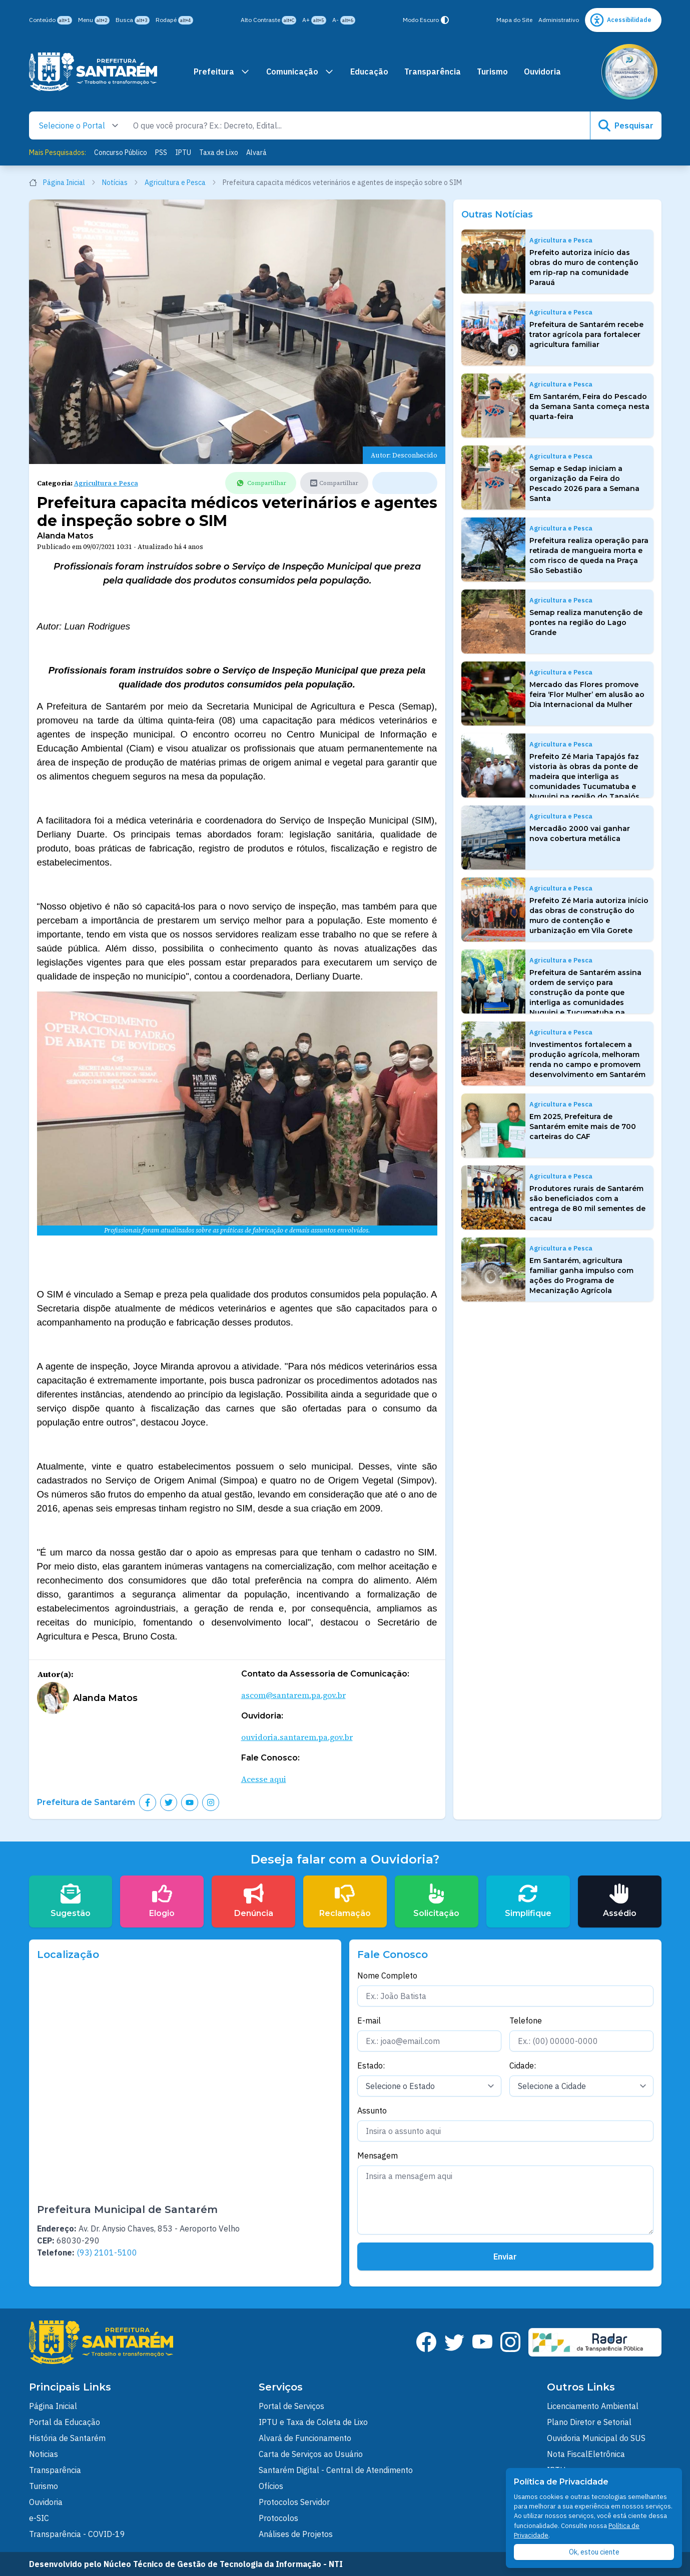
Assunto (372, 2111)
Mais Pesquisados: (57, 152)
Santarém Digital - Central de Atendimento (336, 2470)
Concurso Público (120, 152)
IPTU (183, 152)
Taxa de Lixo (218, 152)
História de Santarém (67, 2438)
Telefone (525, 2021)
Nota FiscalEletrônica (586, 2454)
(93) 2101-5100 (107, 2253)
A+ (314, 20)
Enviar (505, 2257)
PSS (161, 152)
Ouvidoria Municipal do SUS (596, 2438)
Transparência (432, 71)
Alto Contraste (268, 20)
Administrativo (558, 20)
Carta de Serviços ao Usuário (311, 2454)
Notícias (120, 182)
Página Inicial (62, 182)
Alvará (256, 152)
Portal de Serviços (291, 2406)
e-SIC (39, 2518)
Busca (133, 20)
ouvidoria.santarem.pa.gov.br (297, 1737)
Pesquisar (625, 126)
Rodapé (174, 20)
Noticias (43, 2454)
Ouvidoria (542, 71)
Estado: (371, 2065)
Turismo (492, 71)
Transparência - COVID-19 (77, 2534)
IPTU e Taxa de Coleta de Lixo (313, 2422)
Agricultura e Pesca (181, 182)
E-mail (369, 2021)
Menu (94, 20)
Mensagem (377, 2155)
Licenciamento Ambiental (592, 2406)
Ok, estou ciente (594, 2552)
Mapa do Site (514, 20)
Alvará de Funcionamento (305, 2438)
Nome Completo (387, 1975)
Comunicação (300, 71)
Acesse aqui (263, 1779)
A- (343, 20)
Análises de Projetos (296, 2534)
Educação (369, 71)
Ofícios (271, 2486)
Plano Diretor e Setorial (589, 2422)
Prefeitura (222, 71)
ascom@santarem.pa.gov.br (293, 1695)
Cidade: (522, 2065)
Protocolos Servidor (294, 2502)
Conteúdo (50, 20)
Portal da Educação (64, 2422)
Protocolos (278, 2518)
